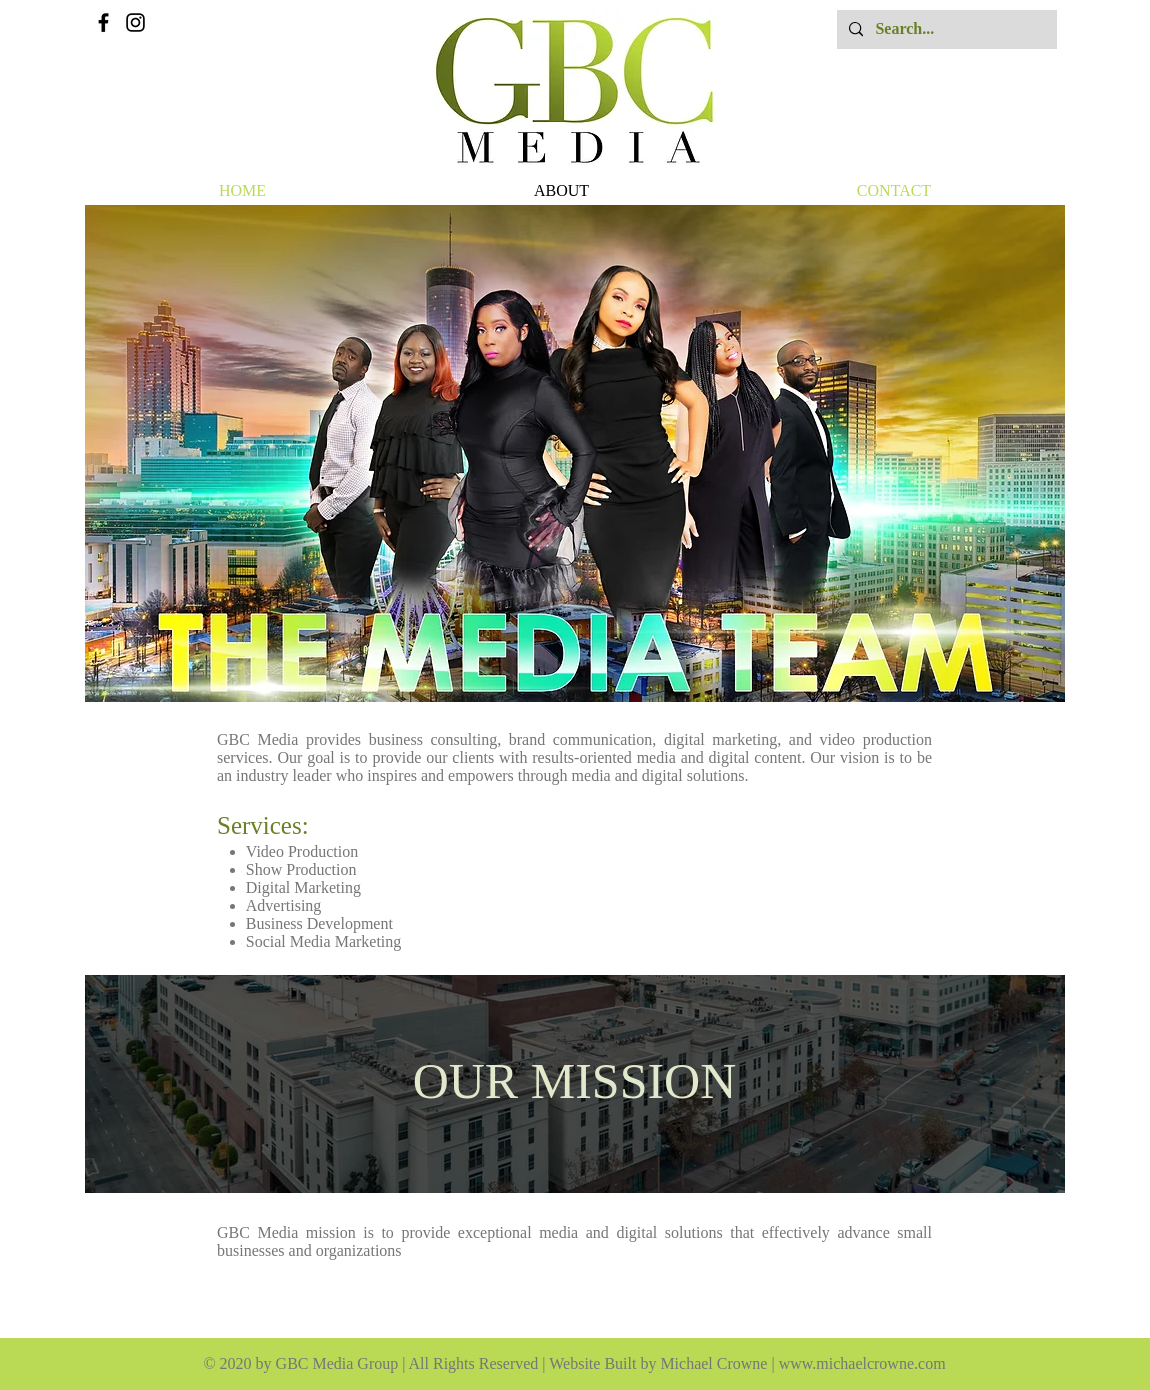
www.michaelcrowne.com (862, 1363)
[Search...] (945, 29)
